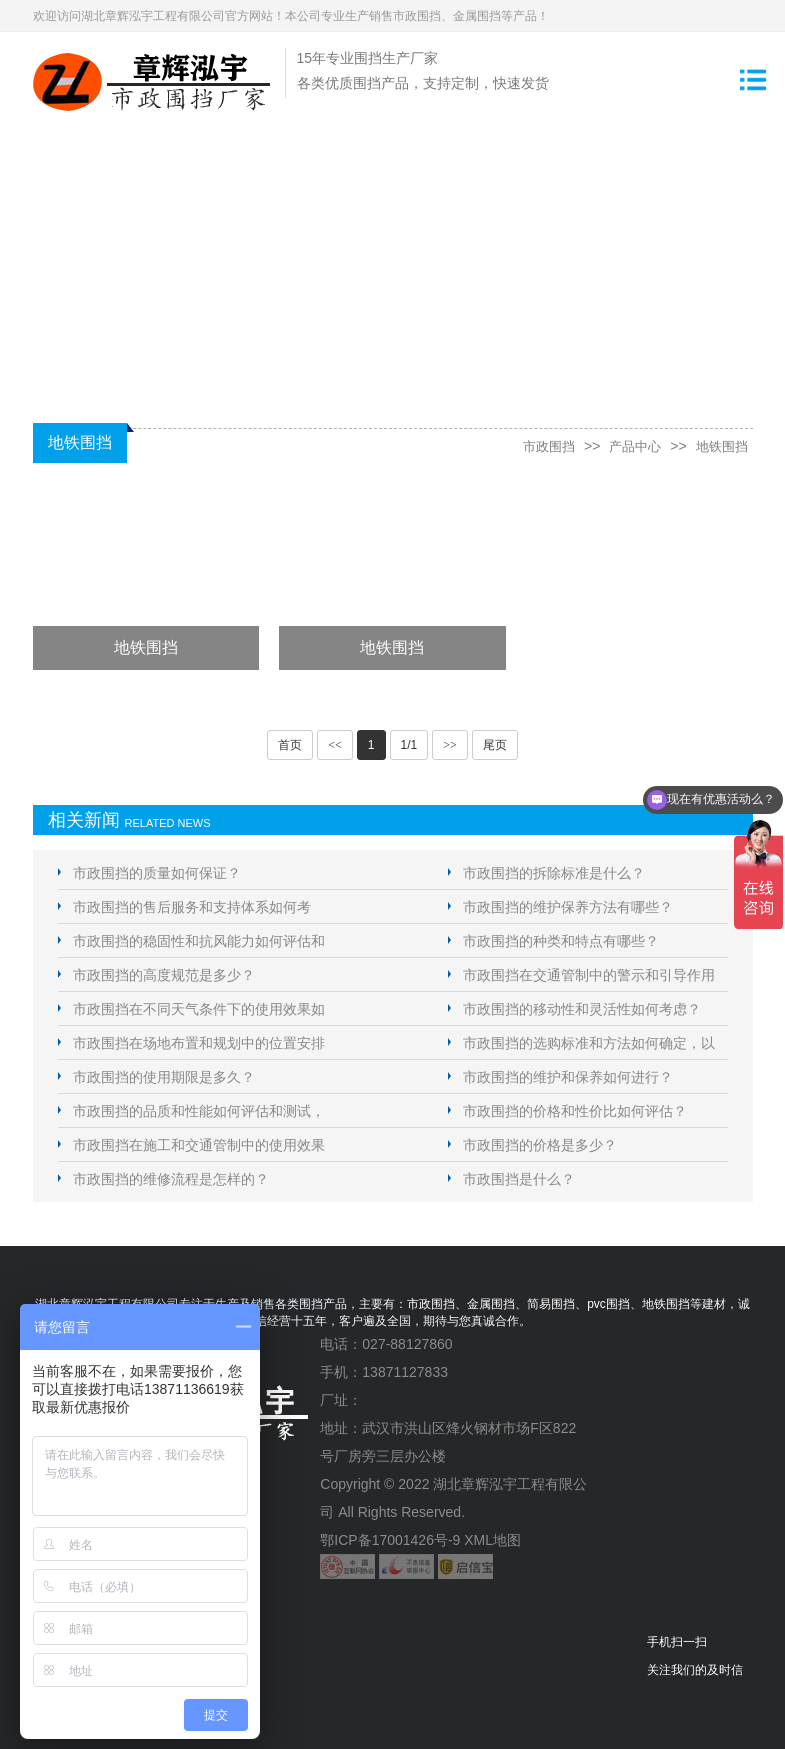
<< (335, 745)
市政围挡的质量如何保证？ (157, 873)
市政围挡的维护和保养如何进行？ (568, 1077)
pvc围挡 (608, 1304)
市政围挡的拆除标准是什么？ (554, 873)
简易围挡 (551, 1304)
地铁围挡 (720, 446)
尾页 (495, 745)
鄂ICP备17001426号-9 (390, 1540)
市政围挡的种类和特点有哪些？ (561, 941)
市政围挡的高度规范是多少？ (164, 975)
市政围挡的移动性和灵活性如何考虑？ (582, 1009)
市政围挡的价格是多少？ (540, 1145)
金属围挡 (491, 1304)
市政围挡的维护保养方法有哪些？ (568, 907)
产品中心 (629, 446)
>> (450, 745)
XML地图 (492, 1540)
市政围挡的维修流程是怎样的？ (171, 1179)
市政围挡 (539, 446)
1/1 (409, 745)
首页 (290, 745)
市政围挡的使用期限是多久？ (164, 1077)
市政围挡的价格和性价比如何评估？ (575, 1111)
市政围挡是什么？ (519, 1179)
